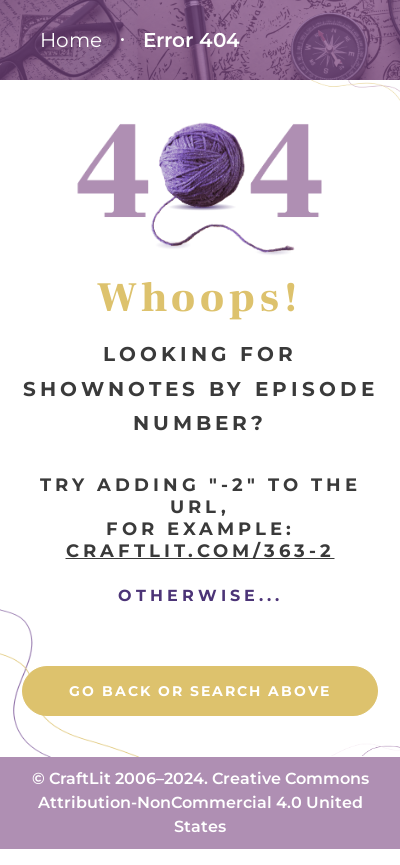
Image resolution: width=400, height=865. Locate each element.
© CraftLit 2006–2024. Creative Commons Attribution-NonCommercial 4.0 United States (200, 802)
